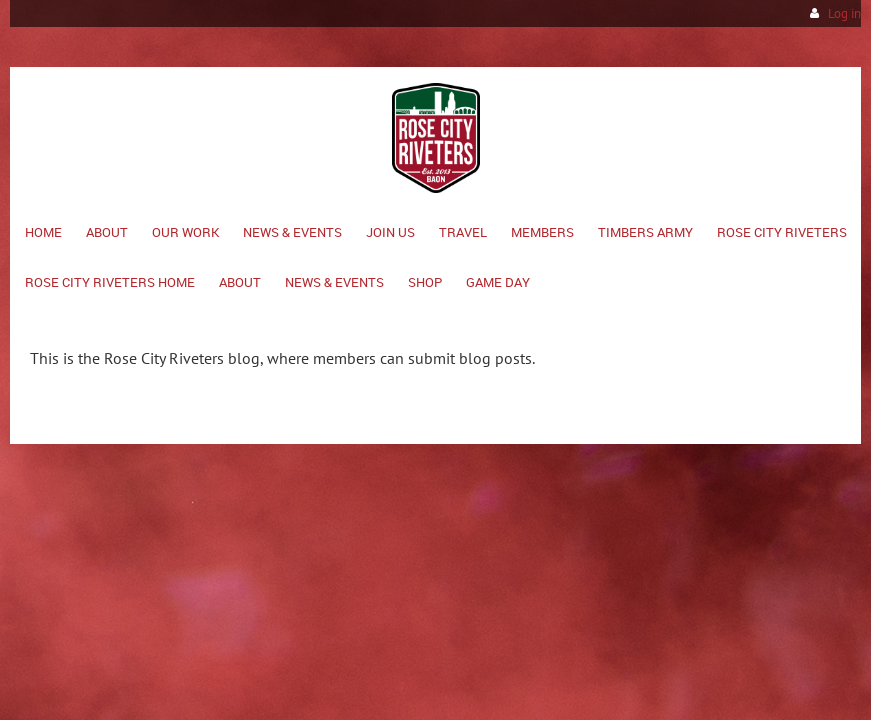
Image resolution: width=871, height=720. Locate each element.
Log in (844, 13)
